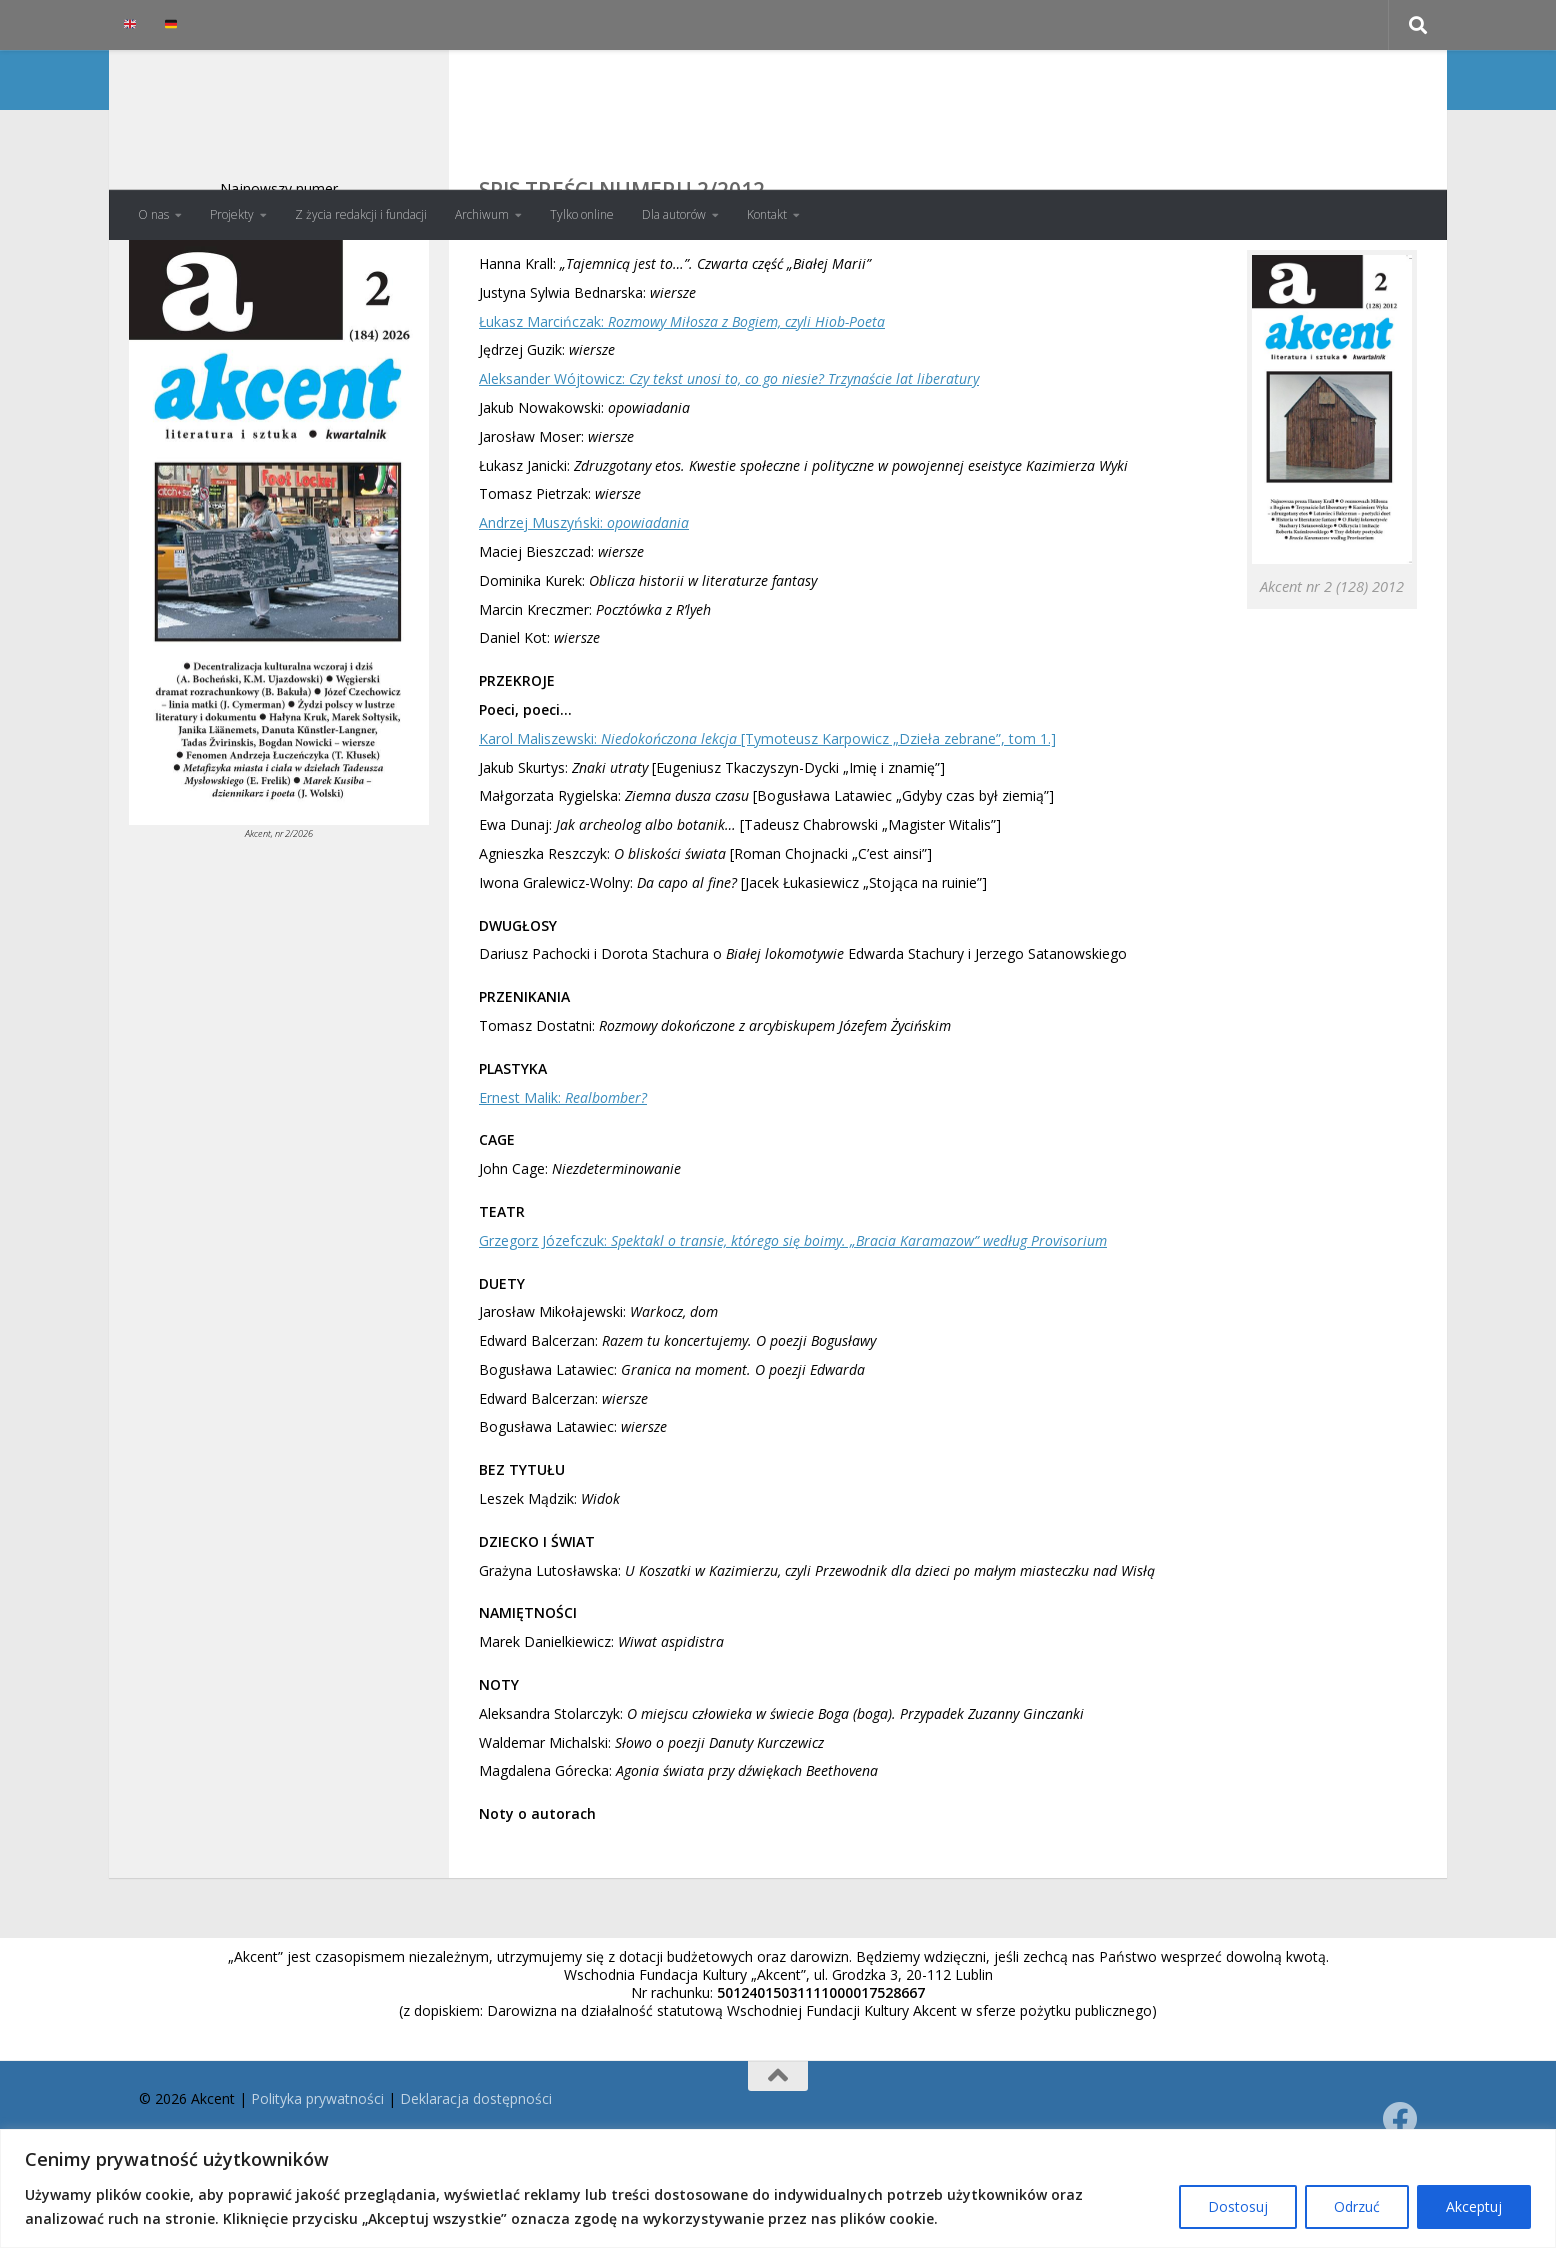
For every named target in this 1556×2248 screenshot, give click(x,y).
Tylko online (582, 214)
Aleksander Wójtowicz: (729, 458)
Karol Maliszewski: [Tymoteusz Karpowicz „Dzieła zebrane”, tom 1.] (767, 818)
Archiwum (482, 214)
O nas (153, 214)
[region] (778, 2188)
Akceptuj (1474, 2206)
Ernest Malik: (563, 1177)
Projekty (232, 214)
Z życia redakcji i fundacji (361, 214)
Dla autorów (674, 214)
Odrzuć (1357, 2206)
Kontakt (767, 214)
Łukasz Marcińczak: (682, 401)
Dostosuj (1238, 2206)
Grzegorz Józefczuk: (793, 1320)
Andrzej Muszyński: (584, 602)
